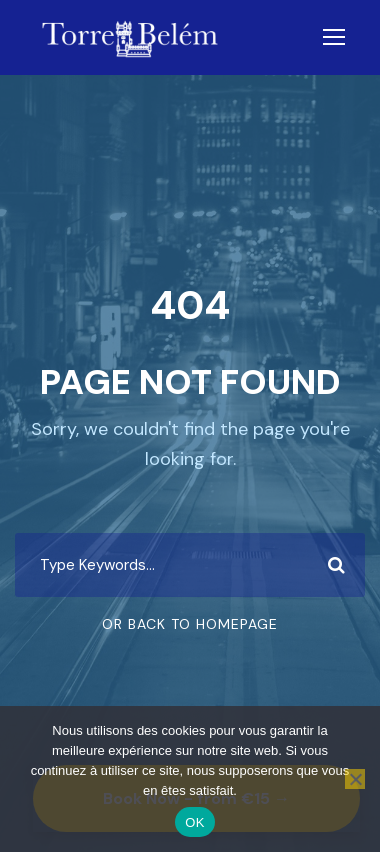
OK (194, 822)
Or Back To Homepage (190, 624)
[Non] (355, 779)
